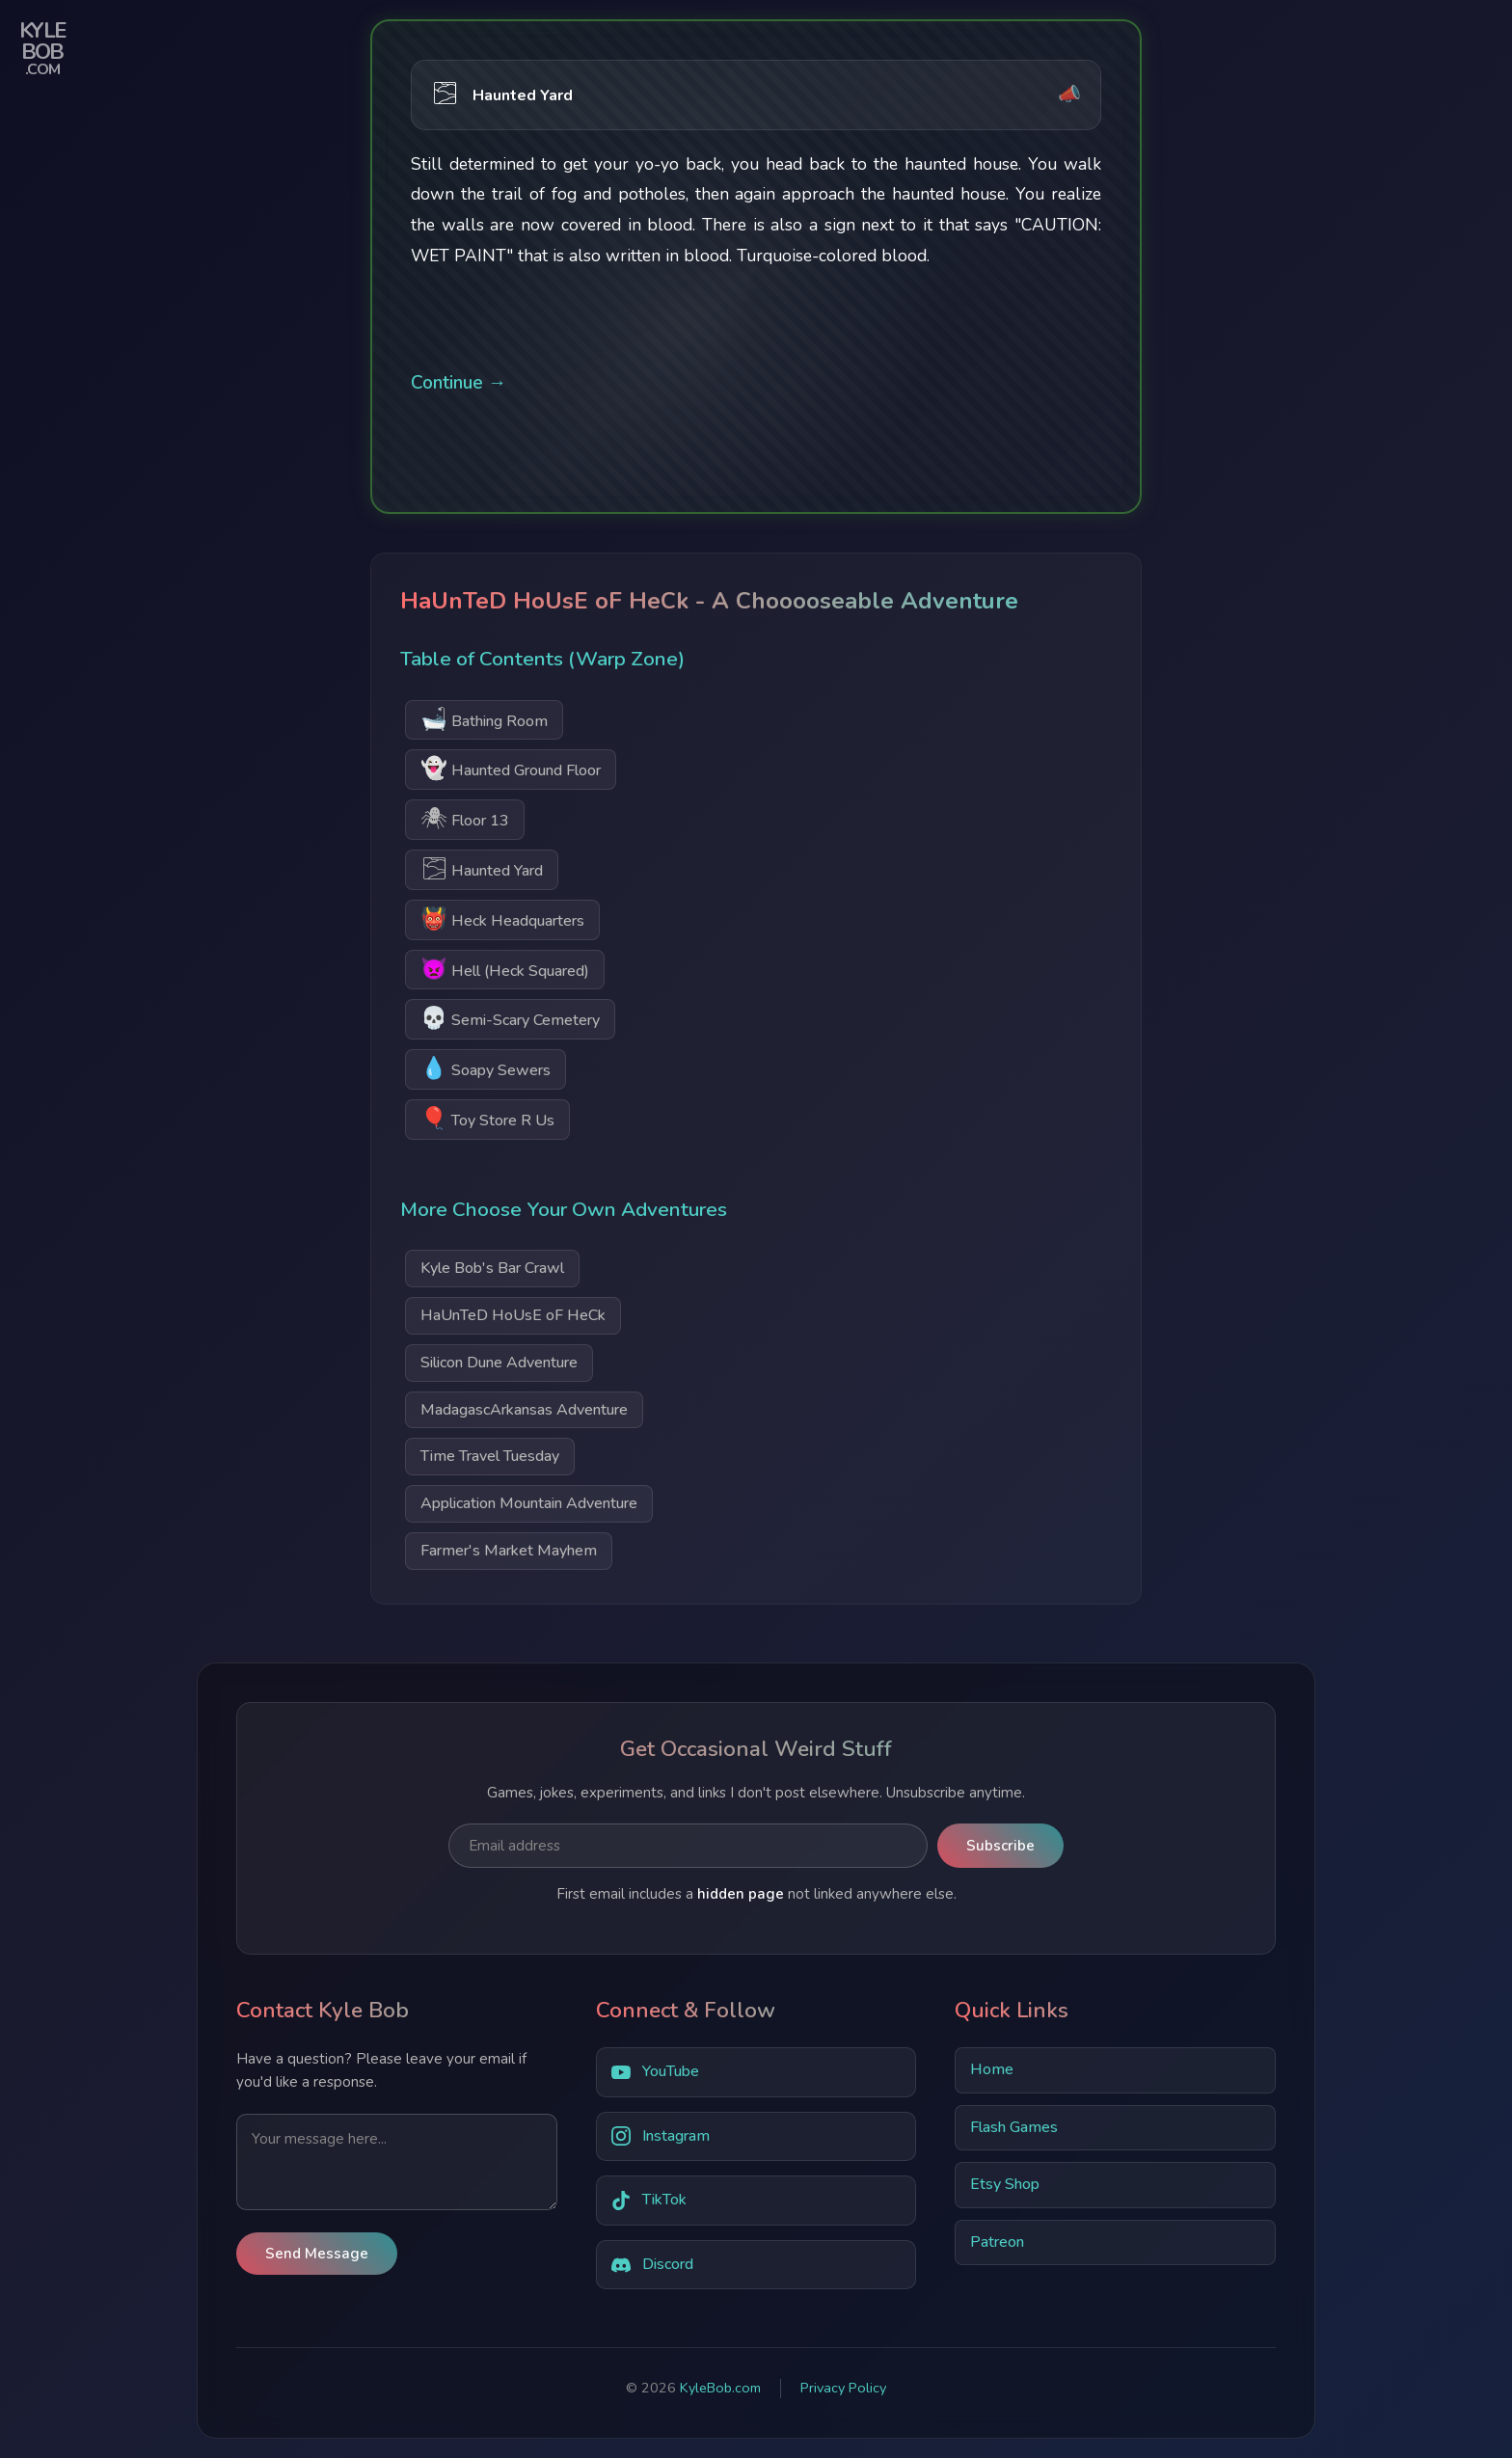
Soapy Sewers (485, 1068)
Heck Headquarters (502, 918)
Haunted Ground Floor (510, 768)
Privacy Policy (843, 2387)
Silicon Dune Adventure (499, 1362)
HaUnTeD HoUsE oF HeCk (513, 1315)
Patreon (997, 2242)
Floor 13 (464, 818)
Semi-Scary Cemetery (510, 1018)
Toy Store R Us (487, 1118)
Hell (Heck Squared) (504, 969)
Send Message (316, 2253)
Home (991, 2069)
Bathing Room (484, 719)
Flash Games (1014, 2127)
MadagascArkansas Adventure (524, 1409)
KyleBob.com (720, 2387)
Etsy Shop (1005, 2184)
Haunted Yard (481, 868)
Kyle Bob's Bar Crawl (492, 1268)
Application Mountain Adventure (528, 1503)
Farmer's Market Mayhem (508, 1550)
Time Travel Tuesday (489, 1456)
